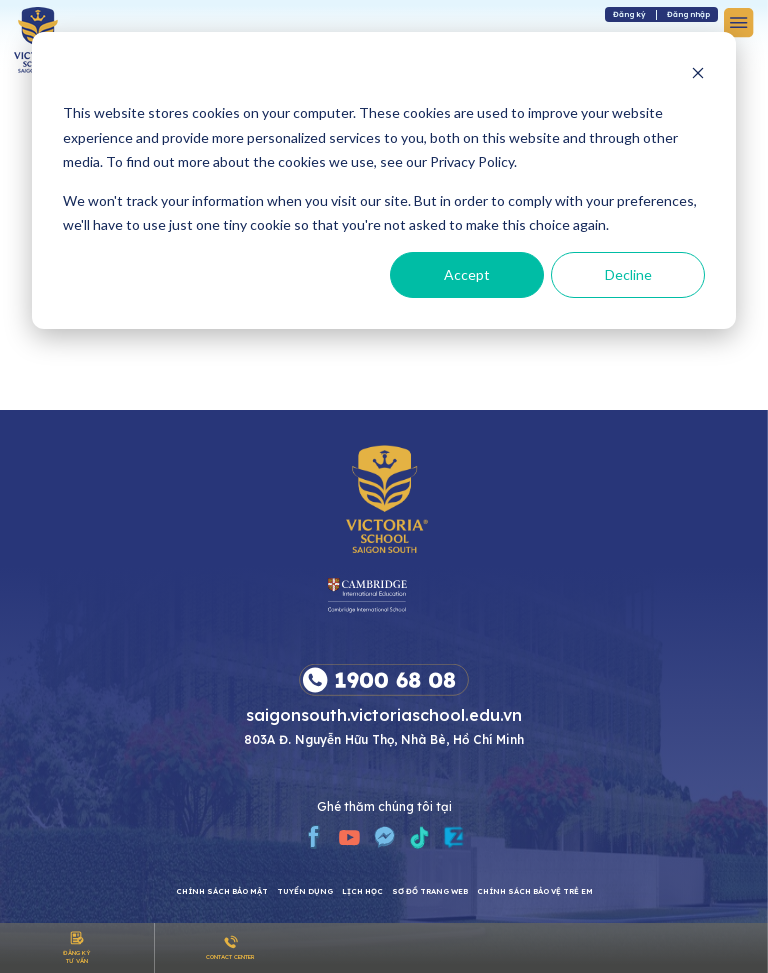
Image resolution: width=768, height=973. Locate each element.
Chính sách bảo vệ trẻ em (535, 891)
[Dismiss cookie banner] (698, 75)
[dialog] (384, 180)
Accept (467, 274)
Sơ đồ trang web (430, 891)
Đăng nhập (688, 14)
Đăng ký (629, 14)
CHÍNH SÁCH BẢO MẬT (222, 891)
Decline (628, 274)
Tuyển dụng (305, 891)
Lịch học (362, 891)
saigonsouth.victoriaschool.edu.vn (384, 714)
